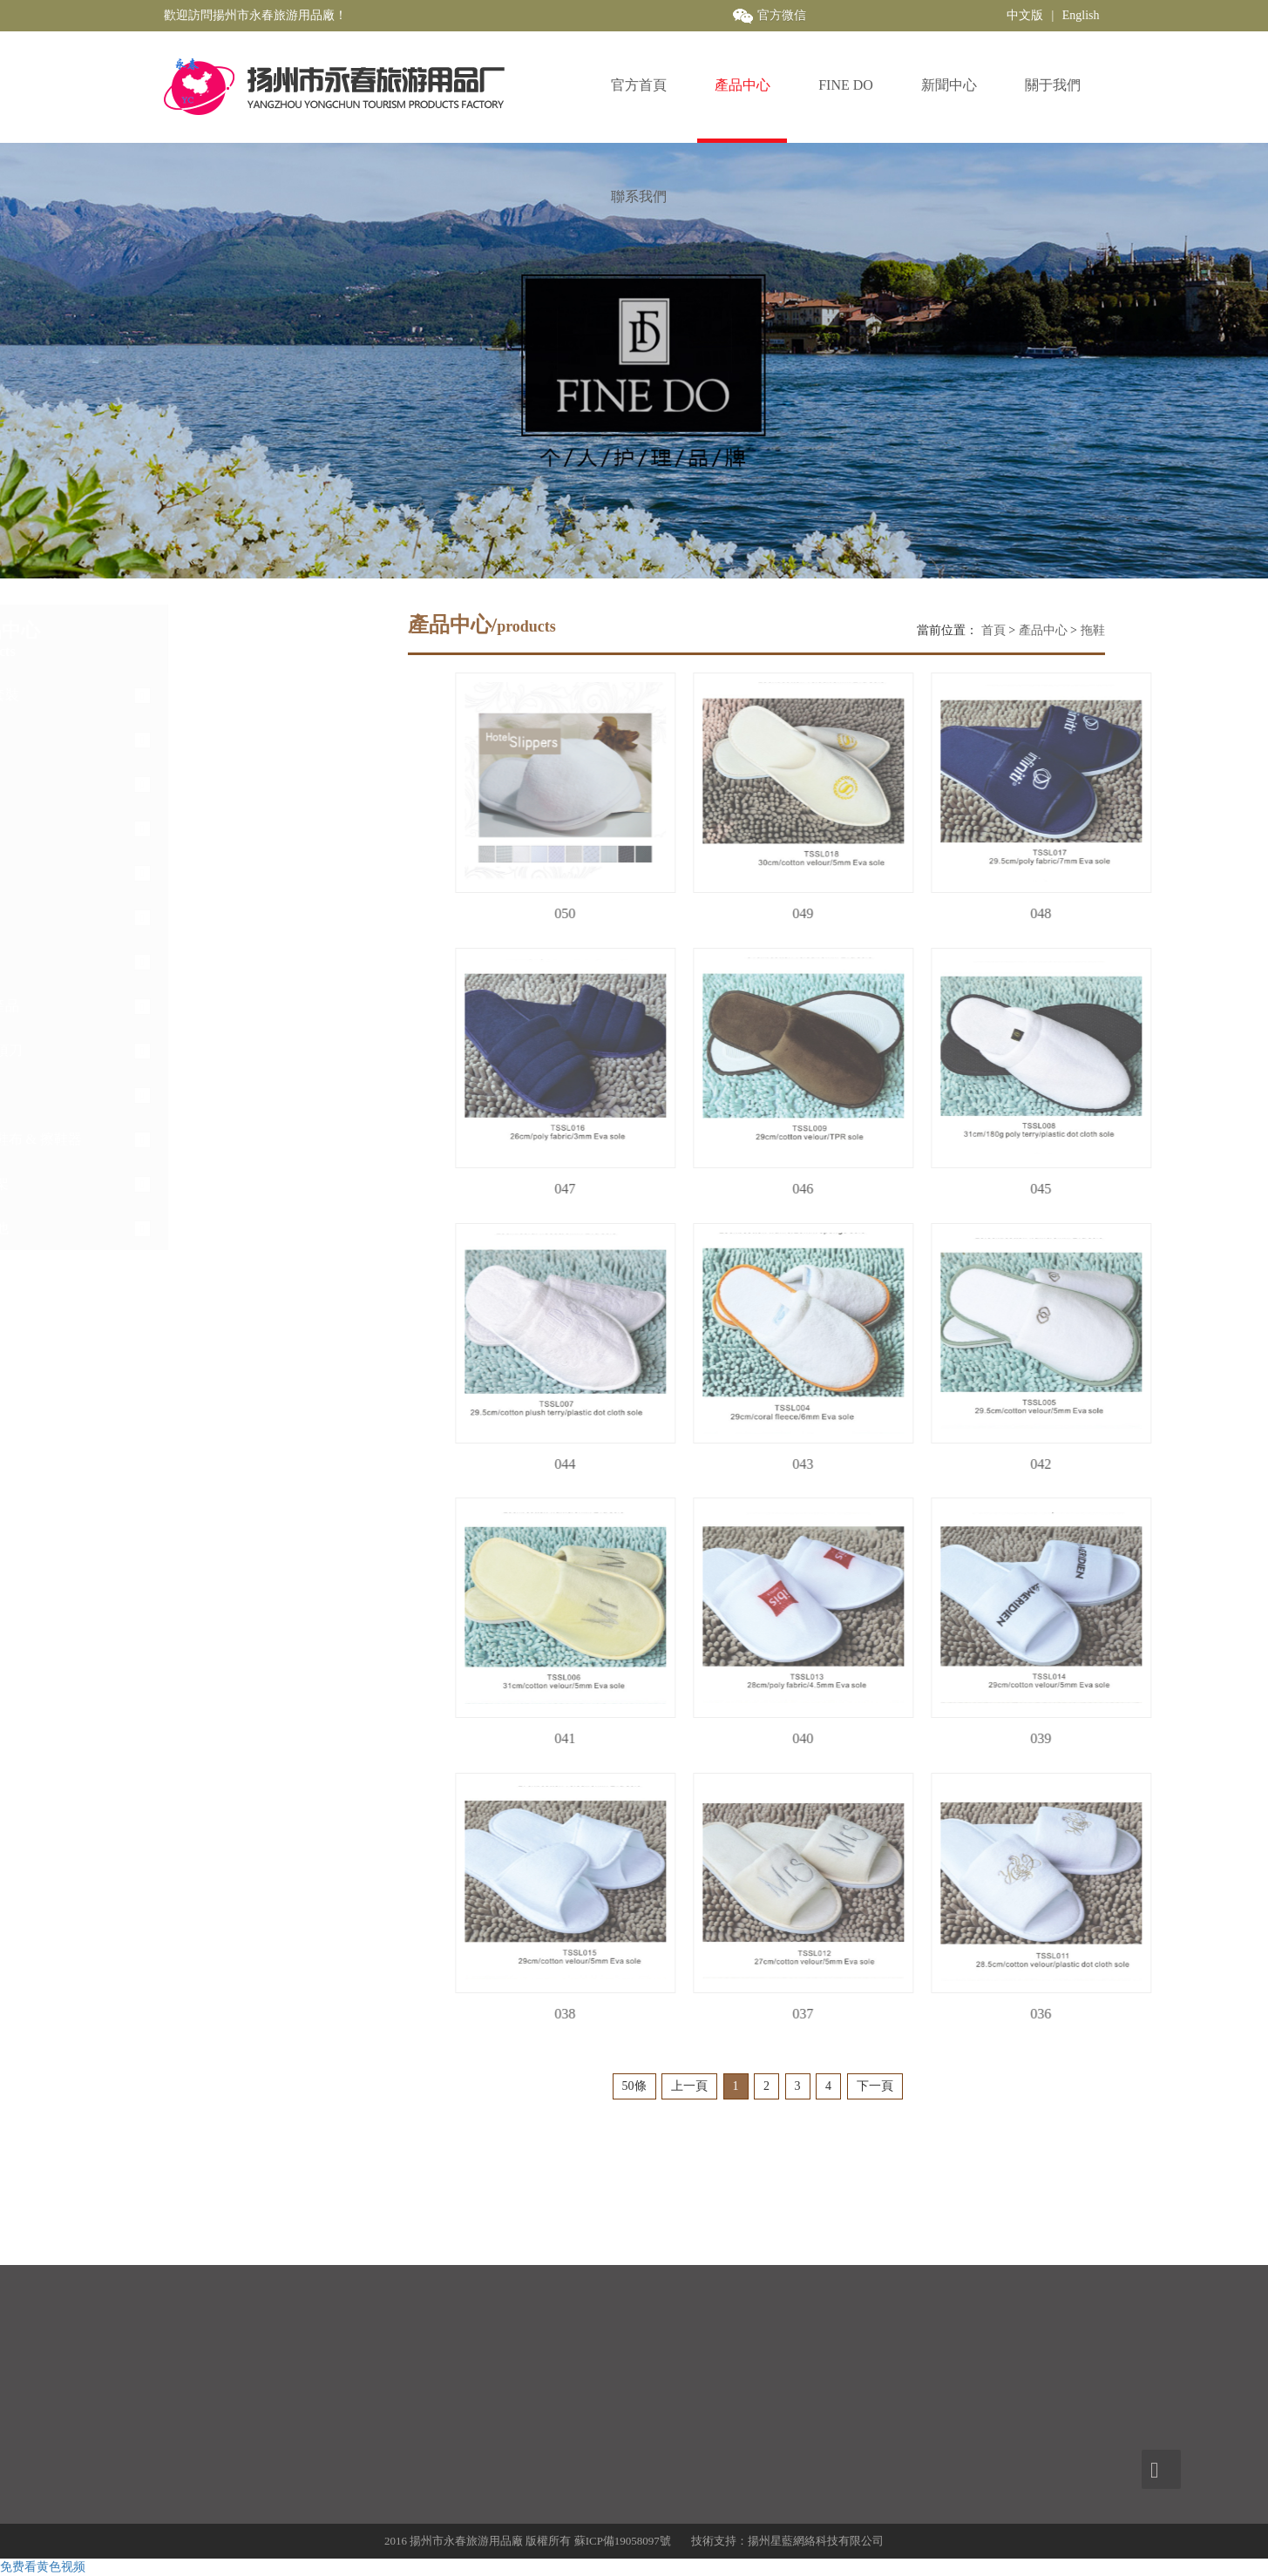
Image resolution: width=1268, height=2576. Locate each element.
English (1081, 15)
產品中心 (742, 85)
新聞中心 (949, 85)
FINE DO (845, 85)
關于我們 (1053, 85)
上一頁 (689, 2086)
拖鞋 (1093, 630)
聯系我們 (639, 196)
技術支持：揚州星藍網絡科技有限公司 (787, 2540)
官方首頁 (639, 85)
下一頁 (875, 2086)
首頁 (993, 630)
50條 (634, 2086)
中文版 (1025, 15)
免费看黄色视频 (42, 2566)
